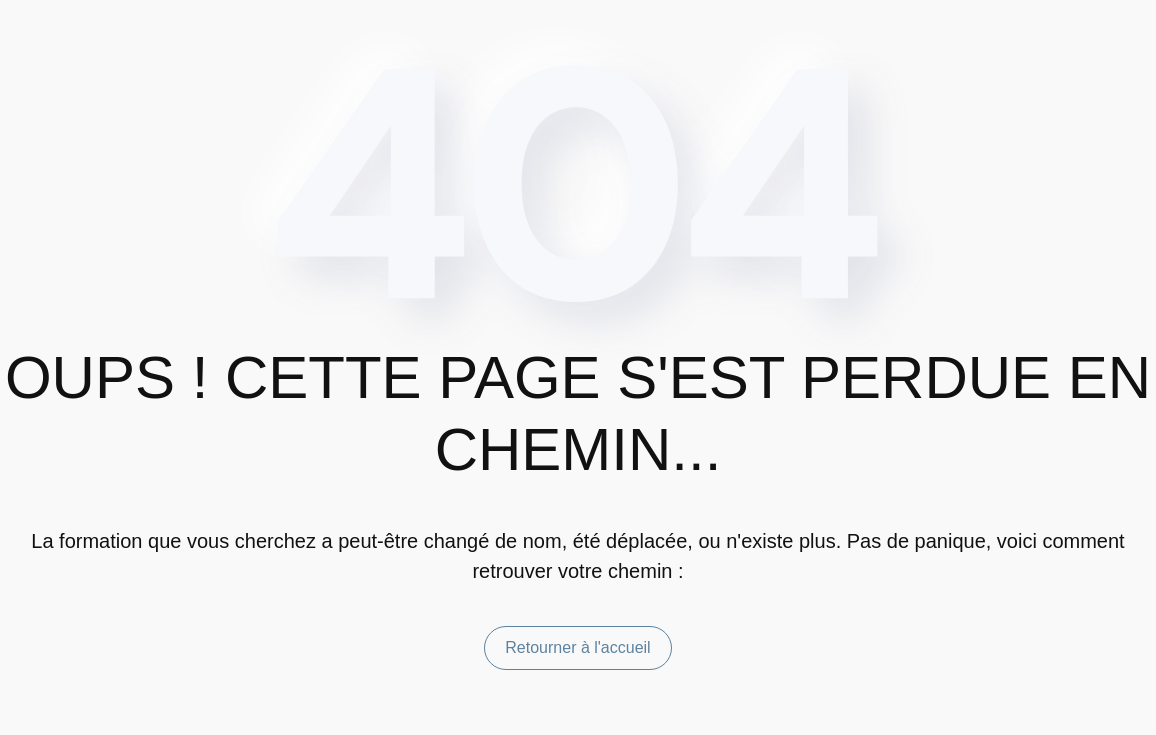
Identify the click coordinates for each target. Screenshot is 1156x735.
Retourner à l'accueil (577, 647)
